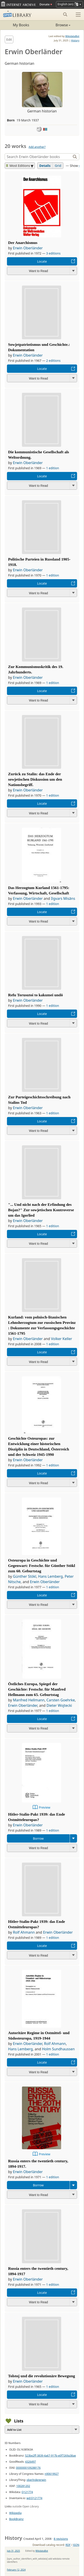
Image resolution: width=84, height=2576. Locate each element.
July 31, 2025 (13, 2550)
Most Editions (18, 165)
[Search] (38, 157)
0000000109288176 (28, 2468)
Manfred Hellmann (29, 1700)
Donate (45, 4)
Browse (56, 24)
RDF (67, 2545)
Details (45, 165)
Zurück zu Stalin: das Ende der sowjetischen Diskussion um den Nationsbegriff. (35, 779)
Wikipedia (15, 2513)
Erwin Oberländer (28, 248)
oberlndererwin (36, 2480)
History (75, 40)
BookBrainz (16, 2519)
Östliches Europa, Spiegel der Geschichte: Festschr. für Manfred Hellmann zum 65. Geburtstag (37, 1689)
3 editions (53, 253)
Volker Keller (61, 1338)
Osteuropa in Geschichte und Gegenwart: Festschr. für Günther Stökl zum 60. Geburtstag (41, 1565)
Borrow (38, 1838)
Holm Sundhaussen (58, 2049)
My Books (21, 24)
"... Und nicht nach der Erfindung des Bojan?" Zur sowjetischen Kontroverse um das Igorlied (41, 1210)
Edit (9, 39)
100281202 (23, 2486)
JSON (76, 2545)
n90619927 (52, 2474)
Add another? (37, 147)
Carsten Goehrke (60, 1700)
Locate (42, 261)
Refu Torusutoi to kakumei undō (35, 995)
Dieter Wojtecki (59, 1705)
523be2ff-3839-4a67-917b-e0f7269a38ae (50, 2456)
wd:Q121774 (34, 2498)
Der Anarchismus (22, 242)
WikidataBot (72, 36)
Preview (44, 1807)
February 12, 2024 (16, 2569)
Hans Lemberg (50, 1576)
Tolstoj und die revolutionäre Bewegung (41, 2376)
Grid (58, 165)
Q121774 (27, 2492)
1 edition (52, 468)
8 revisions (61, 2539)
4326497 (30, 2462)
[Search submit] (65, 14)
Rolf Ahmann (24, 1932)
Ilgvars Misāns (63, 898)
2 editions (53, 360)
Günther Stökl (24, 1576)
